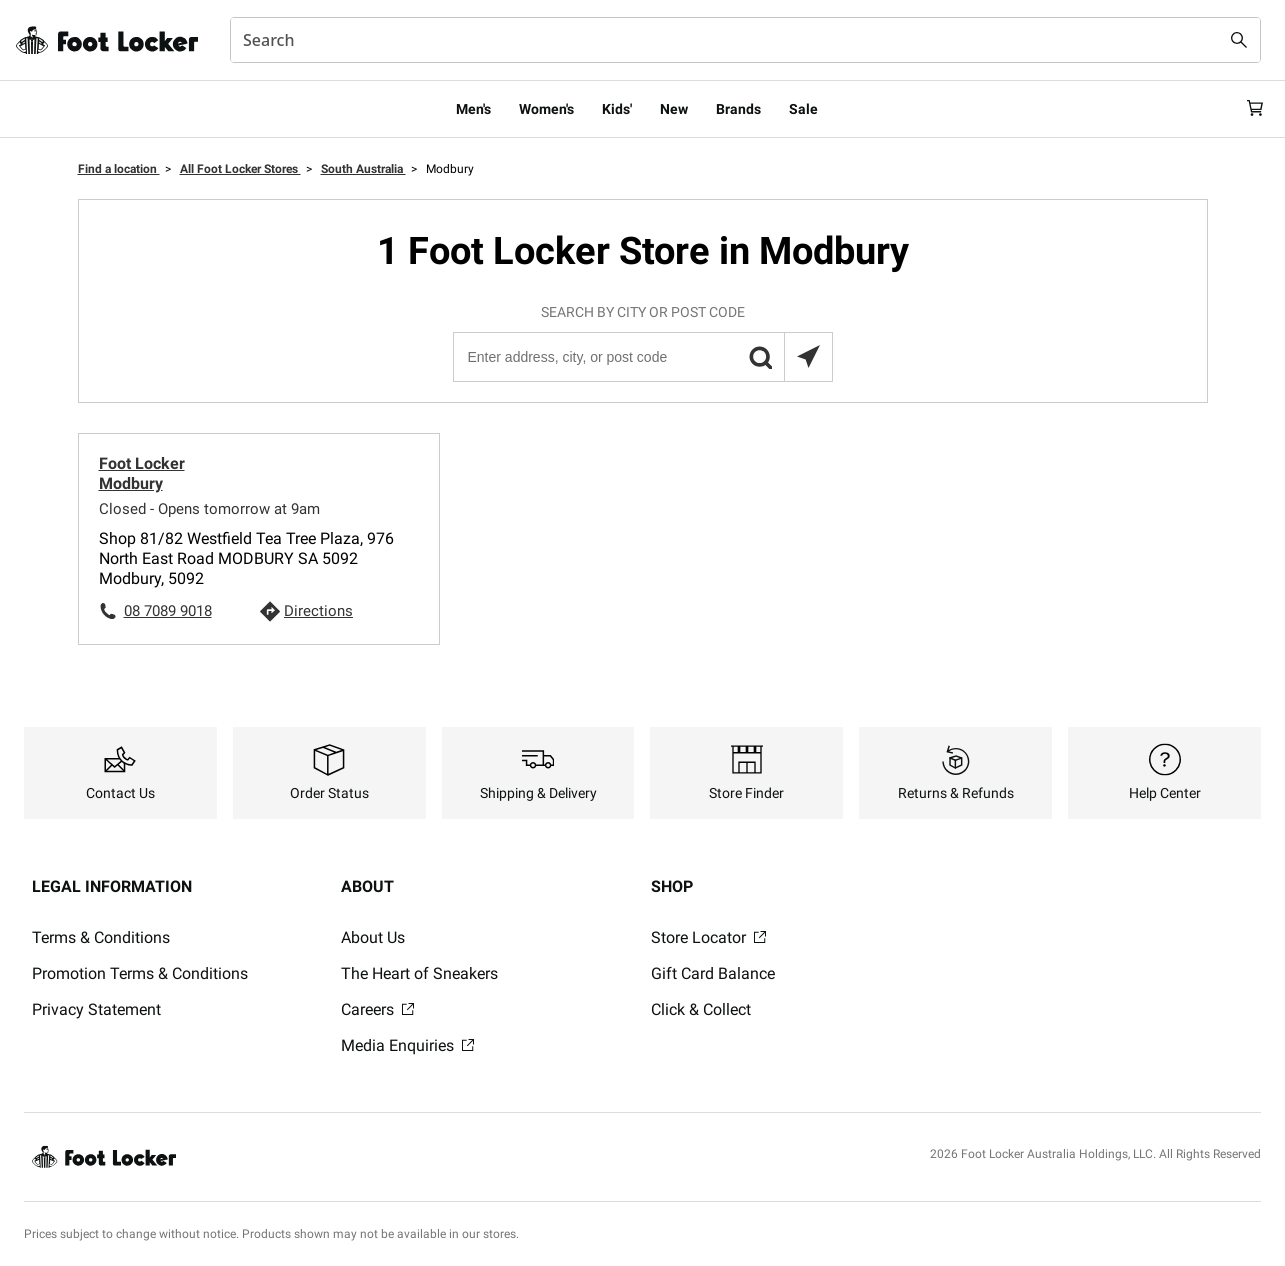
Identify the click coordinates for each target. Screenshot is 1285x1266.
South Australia (363, 169)
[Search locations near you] (808, 357)
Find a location (119, 169)
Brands (738, 109)
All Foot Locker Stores (240, 169)
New (674, 109)
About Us (373, 937)
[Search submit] (1239, 40)
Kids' (617, 109)
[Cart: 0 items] (1253, 109)
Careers (377, 1009)
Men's (473, 109)
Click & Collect (701, 1009)
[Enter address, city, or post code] (642, 357)
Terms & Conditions (101, 937)
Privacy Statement (96, 1009)
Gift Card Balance (713, 973)
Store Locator (708, 937)
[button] (760, 357)
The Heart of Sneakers (419, 973)
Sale (803, 109)
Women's (546, 109)
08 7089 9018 (168, 611)
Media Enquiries (407, 1045)
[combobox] (745, 40)
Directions (318, 611)
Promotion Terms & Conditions (140, 973)
